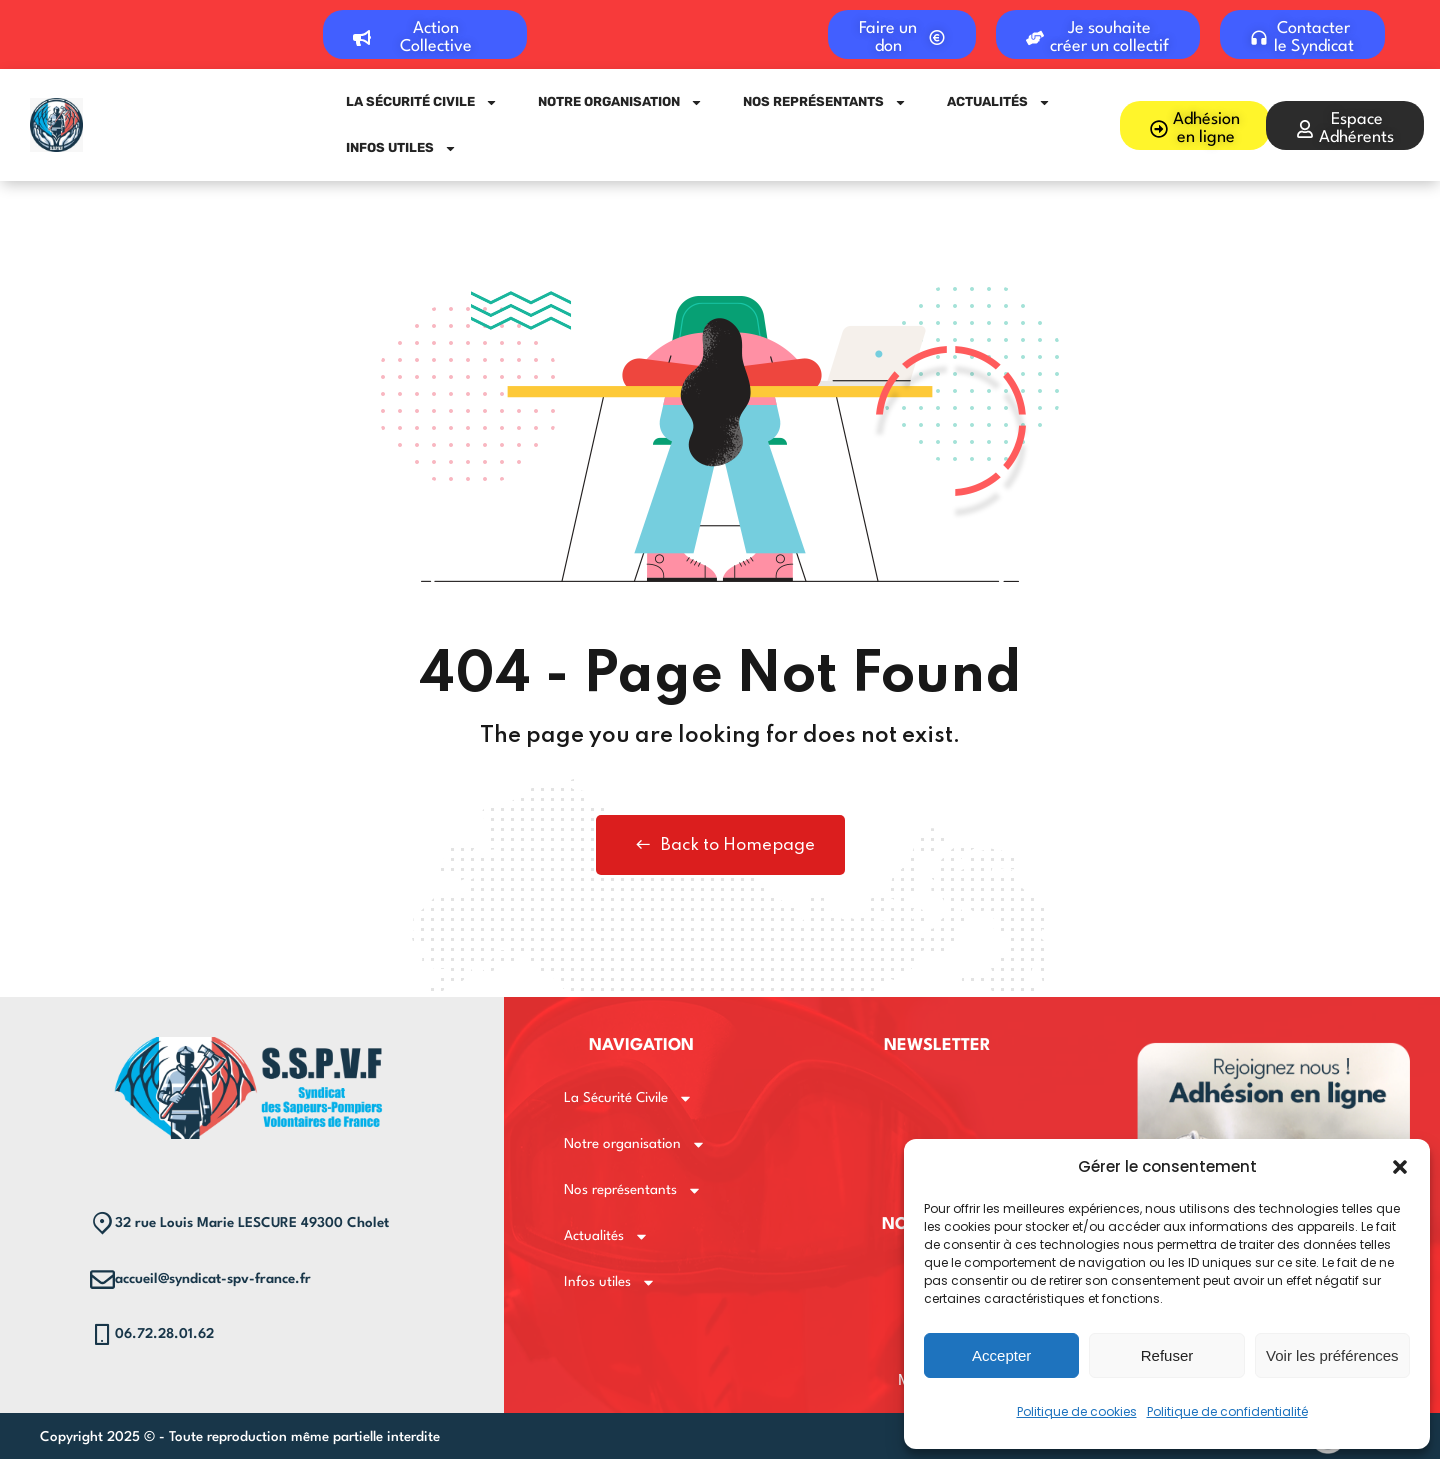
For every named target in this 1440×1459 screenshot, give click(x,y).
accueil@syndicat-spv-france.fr (213, 1279)
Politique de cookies (1077, 1411)
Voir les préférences (1332, 1355)
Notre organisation (620, 102)
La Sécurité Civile (422, 102)
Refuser (1167, 1355)
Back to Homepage (720, 845)
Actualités (999, 102)
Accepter (1001, 1355)
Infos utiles (401, 148)
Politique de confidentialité (1227, 1411)
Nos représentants (825, 102)
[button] (1400, 1167)
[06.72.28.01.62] (102, 1334)
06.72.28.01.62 (164, 1334)
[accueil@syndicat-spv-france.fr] (102, 1279)
